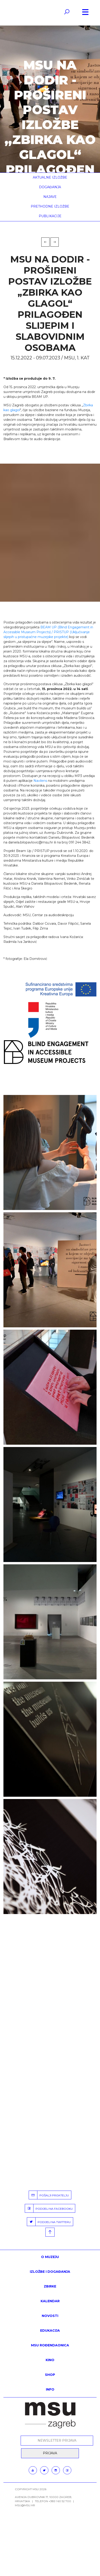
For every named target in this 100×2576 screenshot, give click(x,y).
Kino (50, 2360)
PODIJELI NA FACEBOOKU (49, 2208)
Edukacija (50, 2330)
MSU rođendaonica (50, 2345)
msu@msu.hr (25, 2505)
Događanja (50, 187)
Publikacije (50, 216)
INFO (50, 2389)
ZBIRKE (50, 2286)
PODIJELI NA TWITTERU (49, 2222)
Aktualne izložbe (50, 177)
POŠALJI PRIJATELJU (49, 2195)
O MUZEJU (50, 2257)
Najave (50, 197)
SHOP (50, 2375)
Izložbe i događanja (50, 2272)
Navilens (40, 781)
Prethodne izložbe (50, 206)
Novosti (50, 2316)
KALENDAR (50, 2301)
